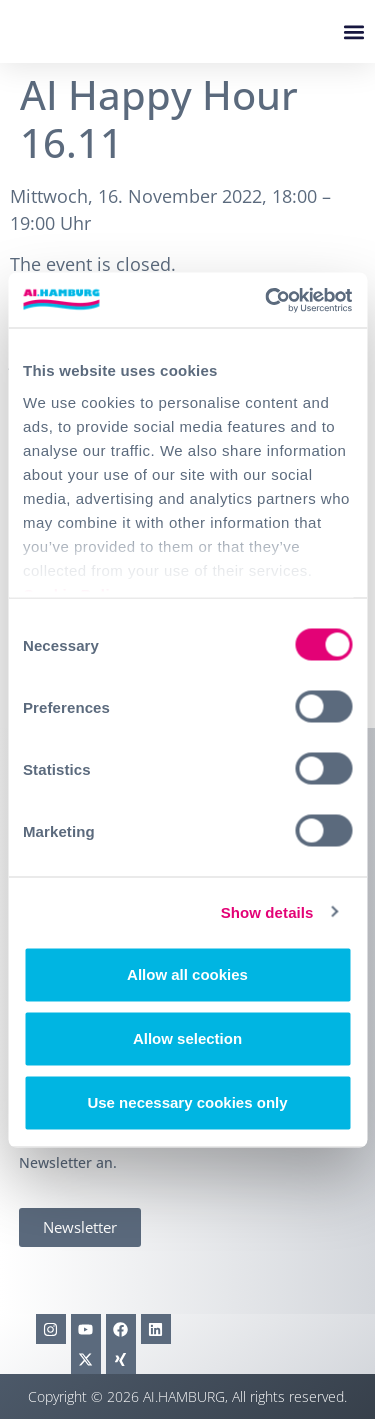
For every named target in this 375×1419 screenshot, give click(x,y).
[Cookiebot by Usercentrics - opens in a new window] (267, 300)
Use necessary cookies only (187, 1102)
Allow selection (187, 1038)
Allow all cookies (187, 974)
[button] (353, 31)
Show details (267, 911)
